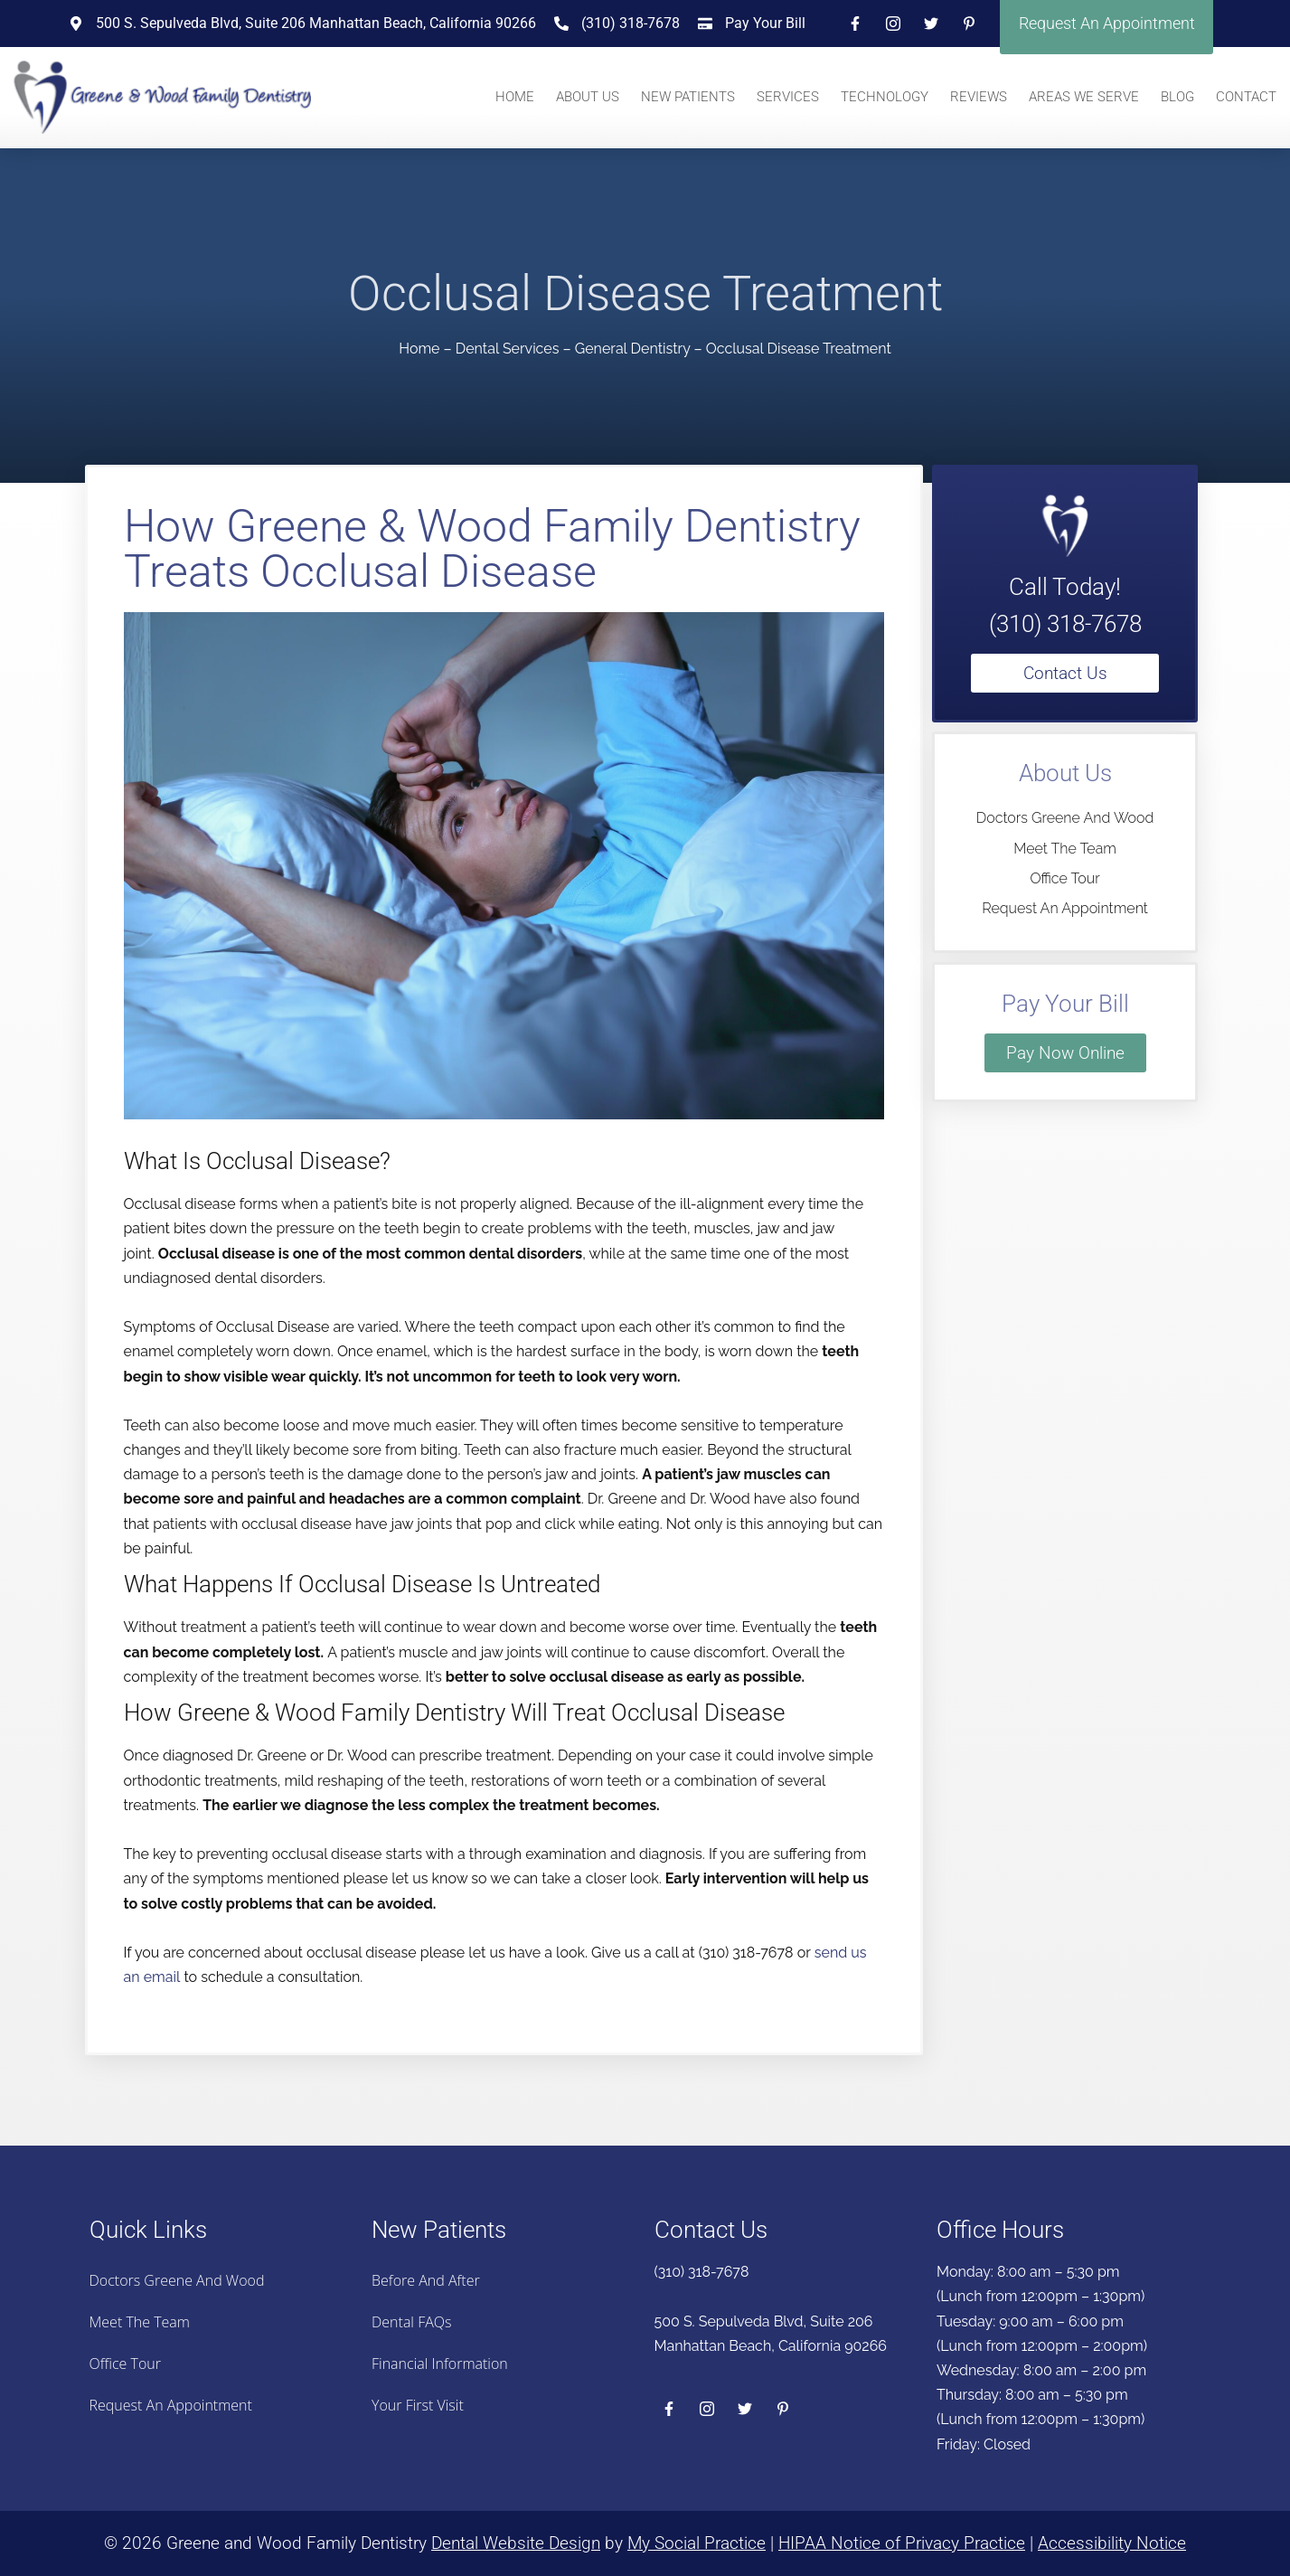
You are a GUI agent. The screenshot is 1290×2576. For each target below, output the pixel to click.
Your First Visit (418, 2405)
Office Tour (1064, 878)
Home (514, 97)
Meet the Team (1064, 848)
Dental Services (508, 348)
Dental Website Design (515, 2543)
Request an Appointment (1065, 908)
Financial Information (440, 2363)
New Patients (688, 97)
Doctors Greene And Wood (1065, 817)
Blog (1177, 97)
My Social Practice (696, 2543)
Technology (884, 97)
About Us (587, 97)
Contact (1246, 97)
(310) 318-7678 (1065, 623)
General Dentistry (633, 348)
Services (788, 97)
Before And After (426, 2280)
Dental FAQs (411, 2322)
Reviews (978, 97)
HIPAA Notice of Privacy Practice (901, 2543)
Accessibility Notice (1112, 2543)
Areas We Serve (1084, 97)
